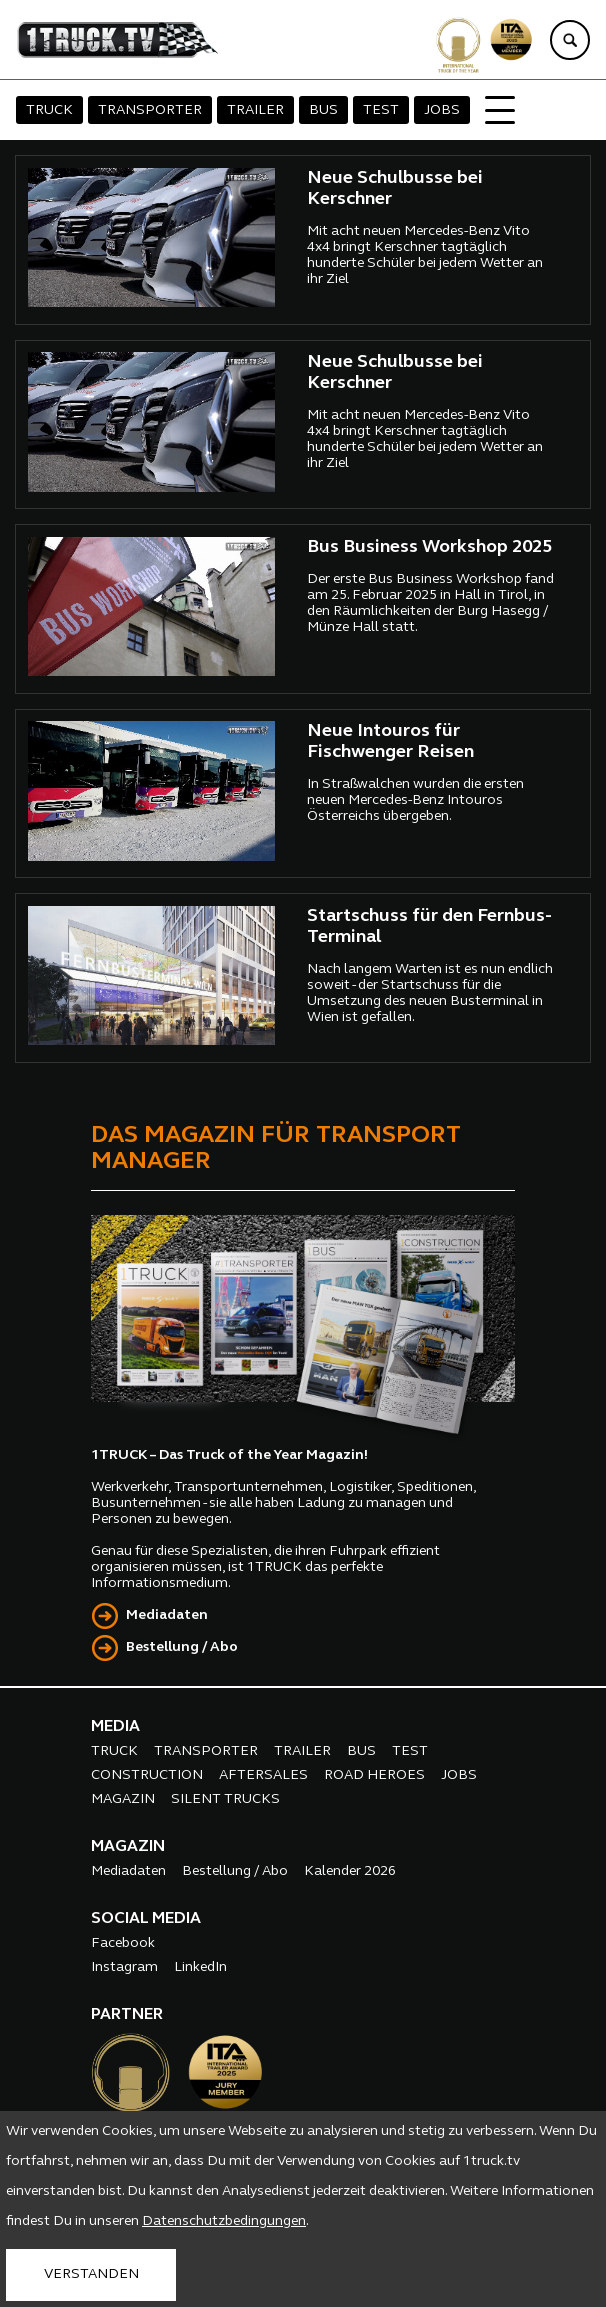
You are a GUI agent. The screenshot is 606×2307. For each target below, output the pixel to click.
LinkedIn (200, 1967)
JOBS (442, 110)
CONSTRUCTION (147, 1775)
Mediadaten (167, 1615)
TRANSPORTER (150, 110)
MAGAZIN (123, 1799)
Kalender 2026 (350, 1871)
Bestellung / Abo (182, 1647)
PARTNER (127, 2015)
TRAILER (255, 110)
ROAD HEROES (374, 1775)
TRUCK (49, 110)
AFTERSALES (263, 1775)
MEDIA (115, 1727)
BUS (323, 110)
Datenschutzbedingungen (224, 2221)
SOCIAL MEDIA (146, 1919)
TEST (381, 110)
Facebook (123, 1943)
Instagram (124, 1967)
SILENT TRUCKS (225, 1799)
